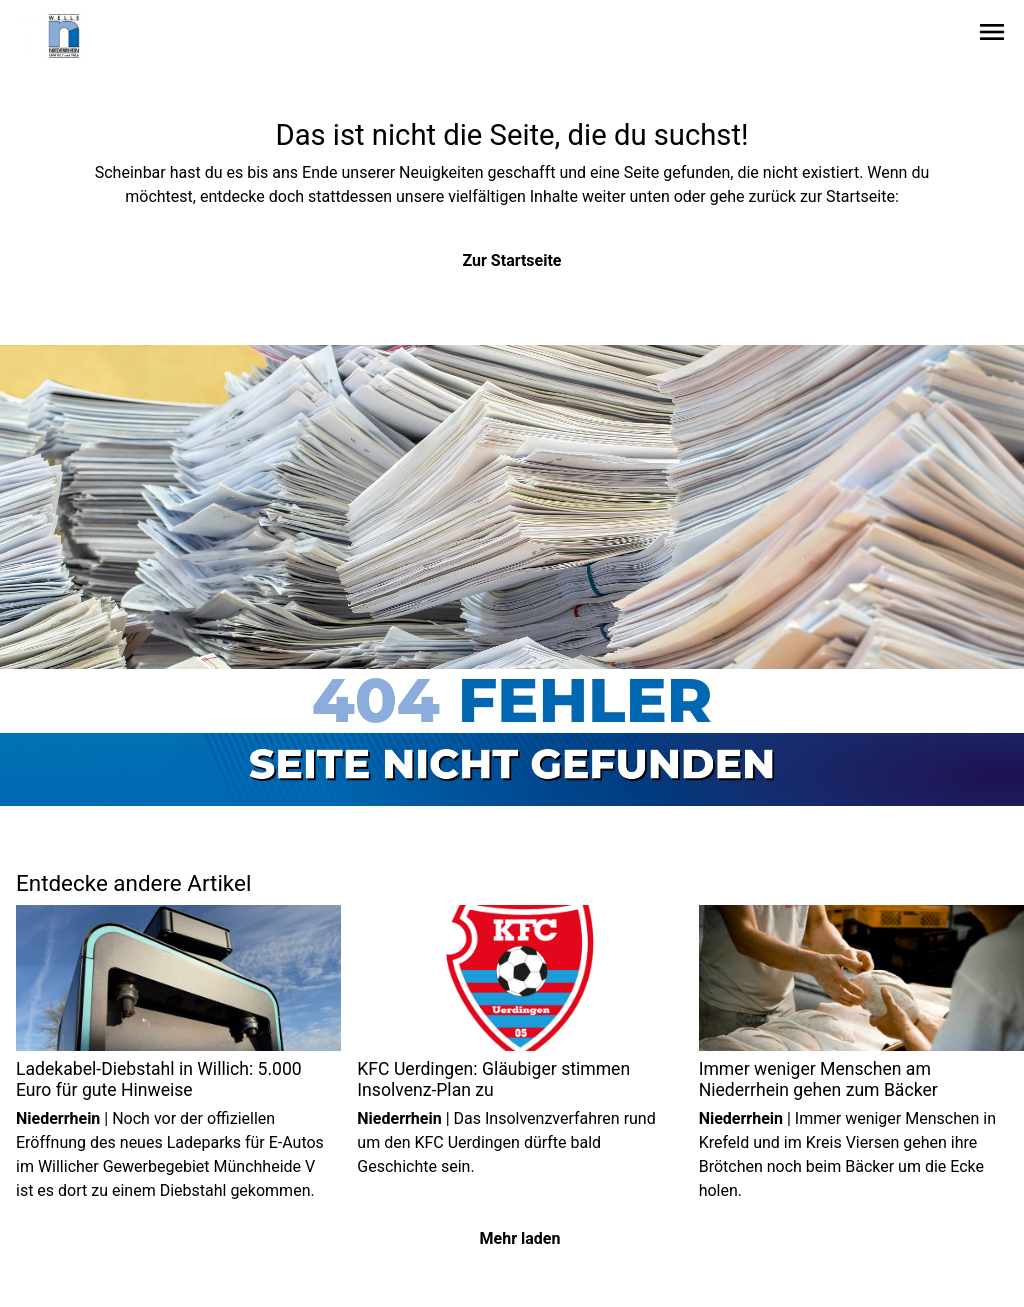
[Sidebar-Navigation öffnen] (992, 35)
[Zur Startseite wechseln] (64, 36)
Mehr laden (520, 1238)
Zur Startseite (512, 260)
